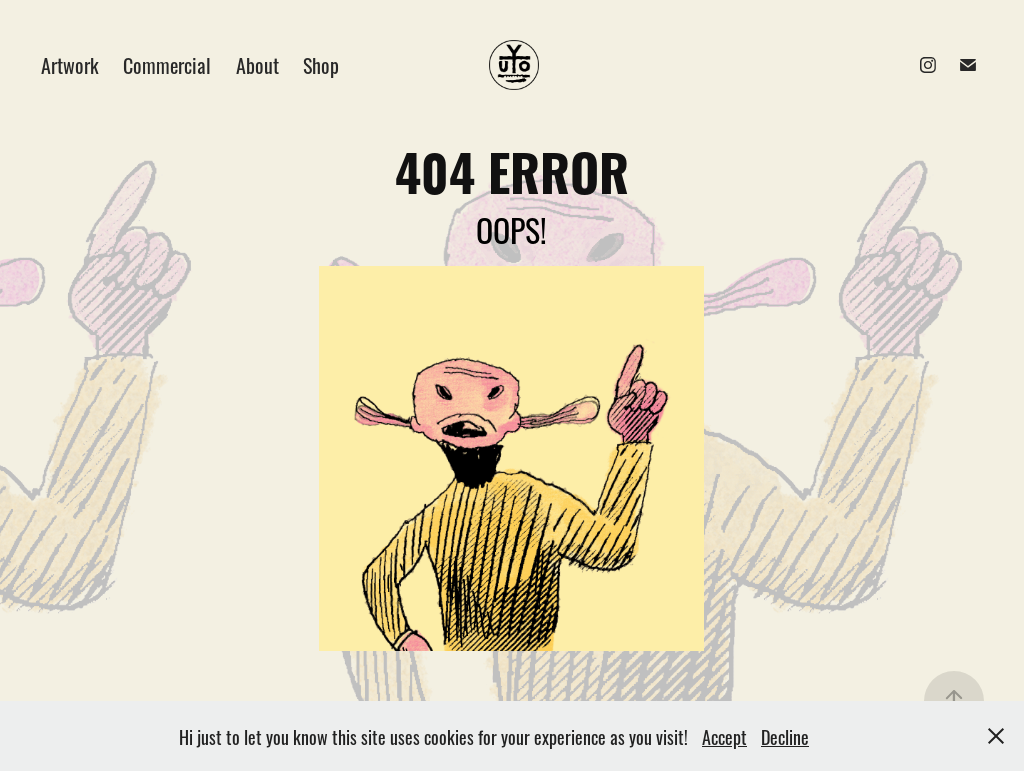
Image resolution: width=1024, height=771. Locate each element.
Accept (724, 736)
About (257, 64)
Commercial (167, 64)
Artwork (70, 64)
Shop (321, 64)
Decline (785, 736)
